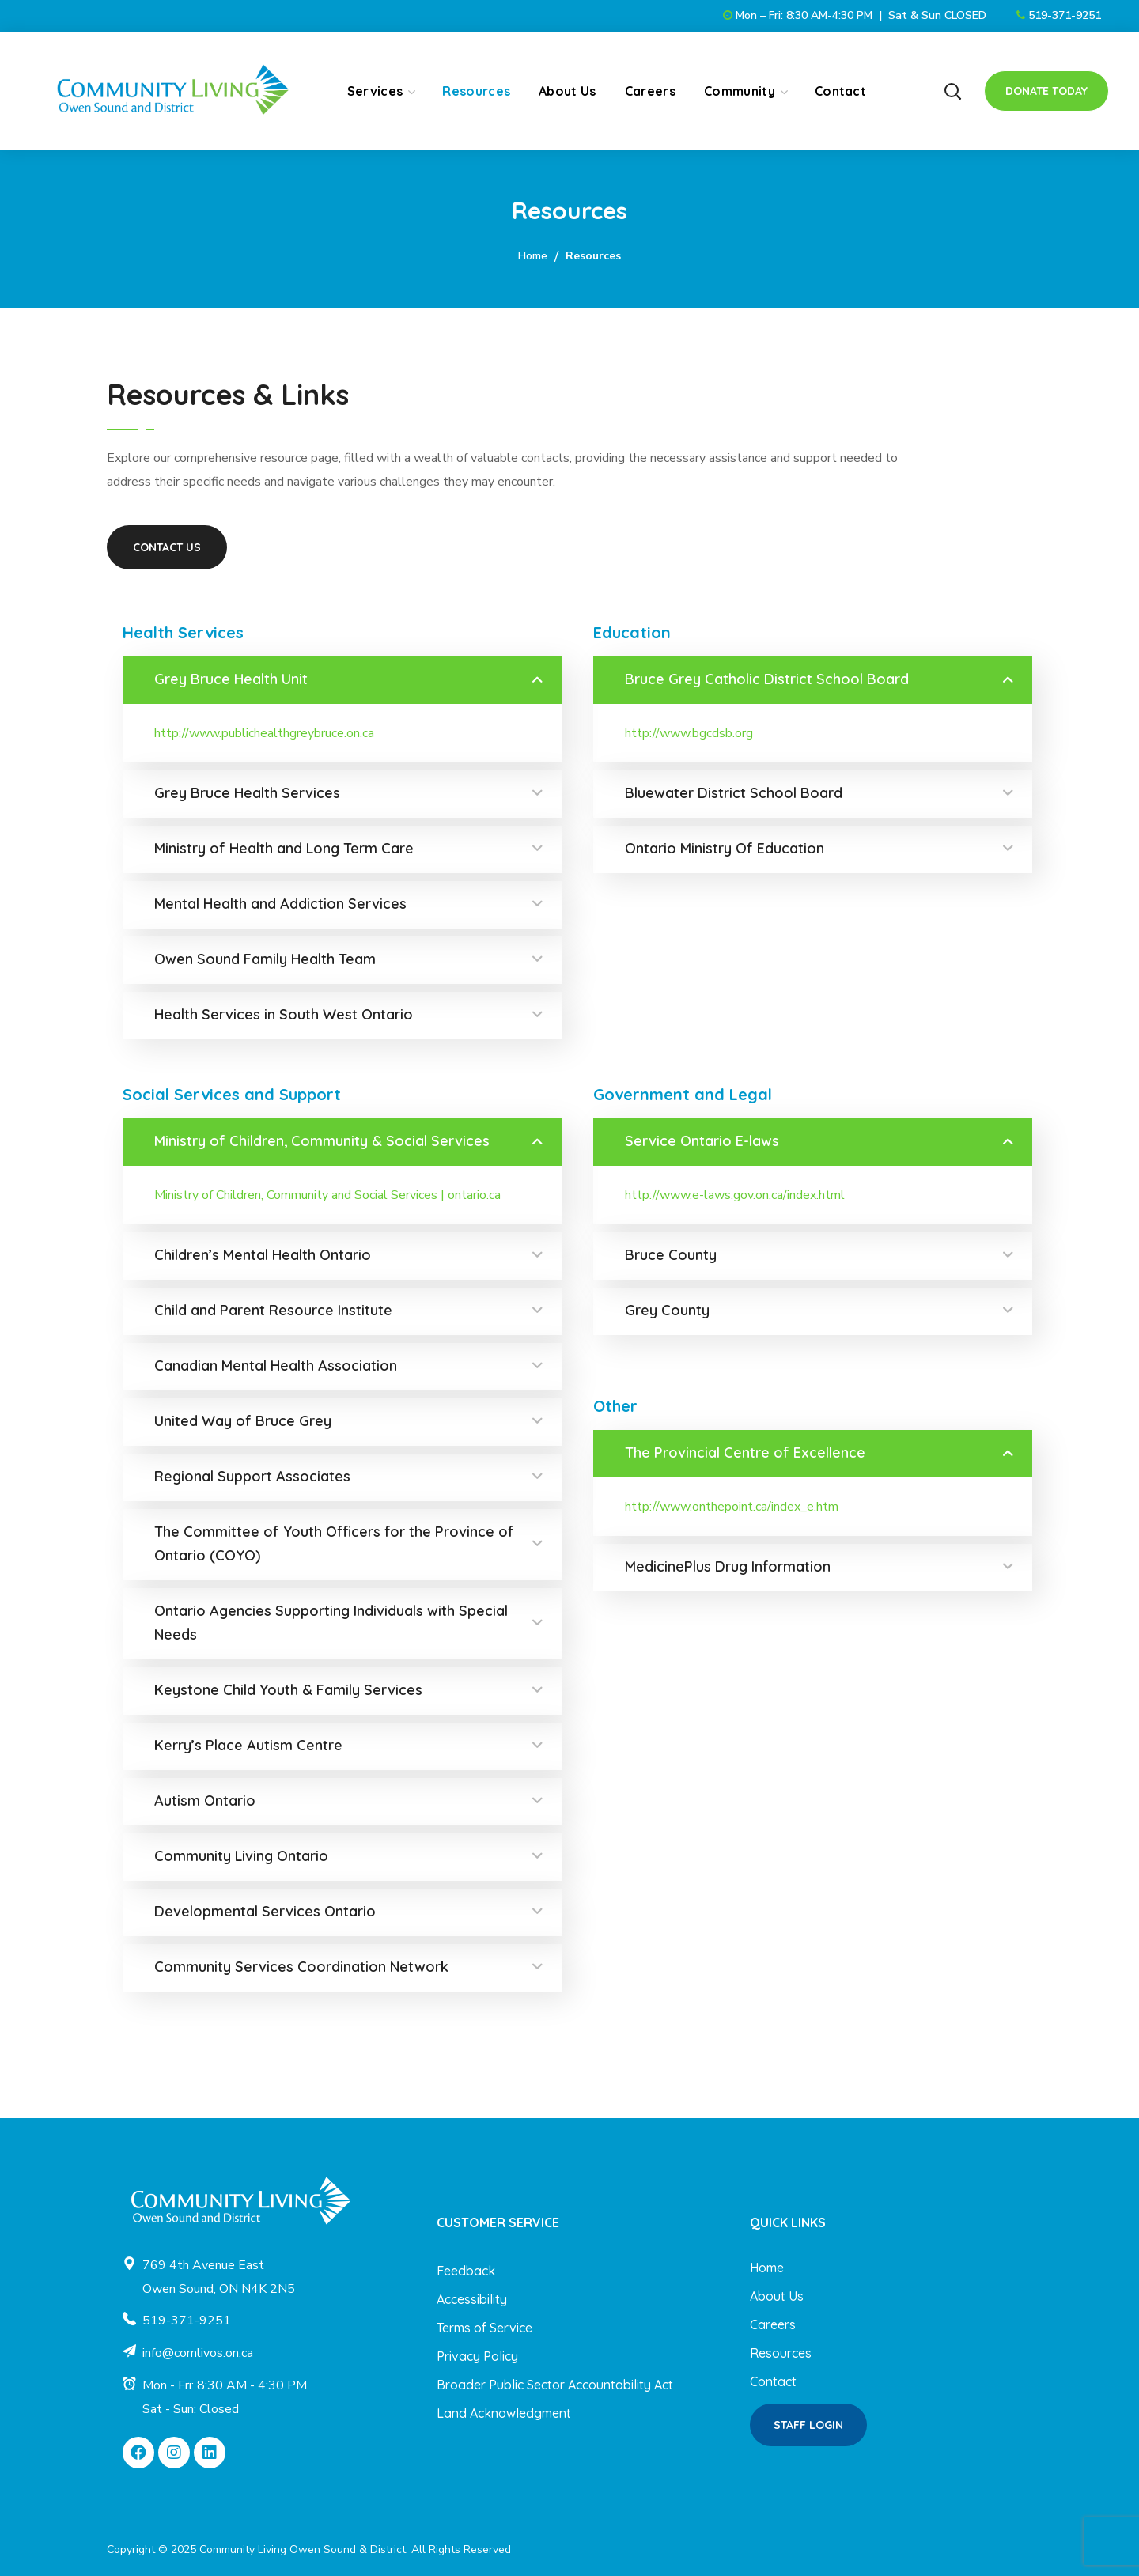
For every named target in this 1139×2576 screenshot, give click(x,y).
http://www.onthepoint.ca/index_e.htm (731, 1506)
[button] (952, 91)
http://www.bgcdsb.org (689, 733)
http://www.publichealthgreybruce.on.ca (264, 733)
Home (532, 255)
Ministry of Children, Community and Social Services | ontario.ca (327, 1195)
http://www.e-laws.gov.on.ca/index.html (735, 1195)
